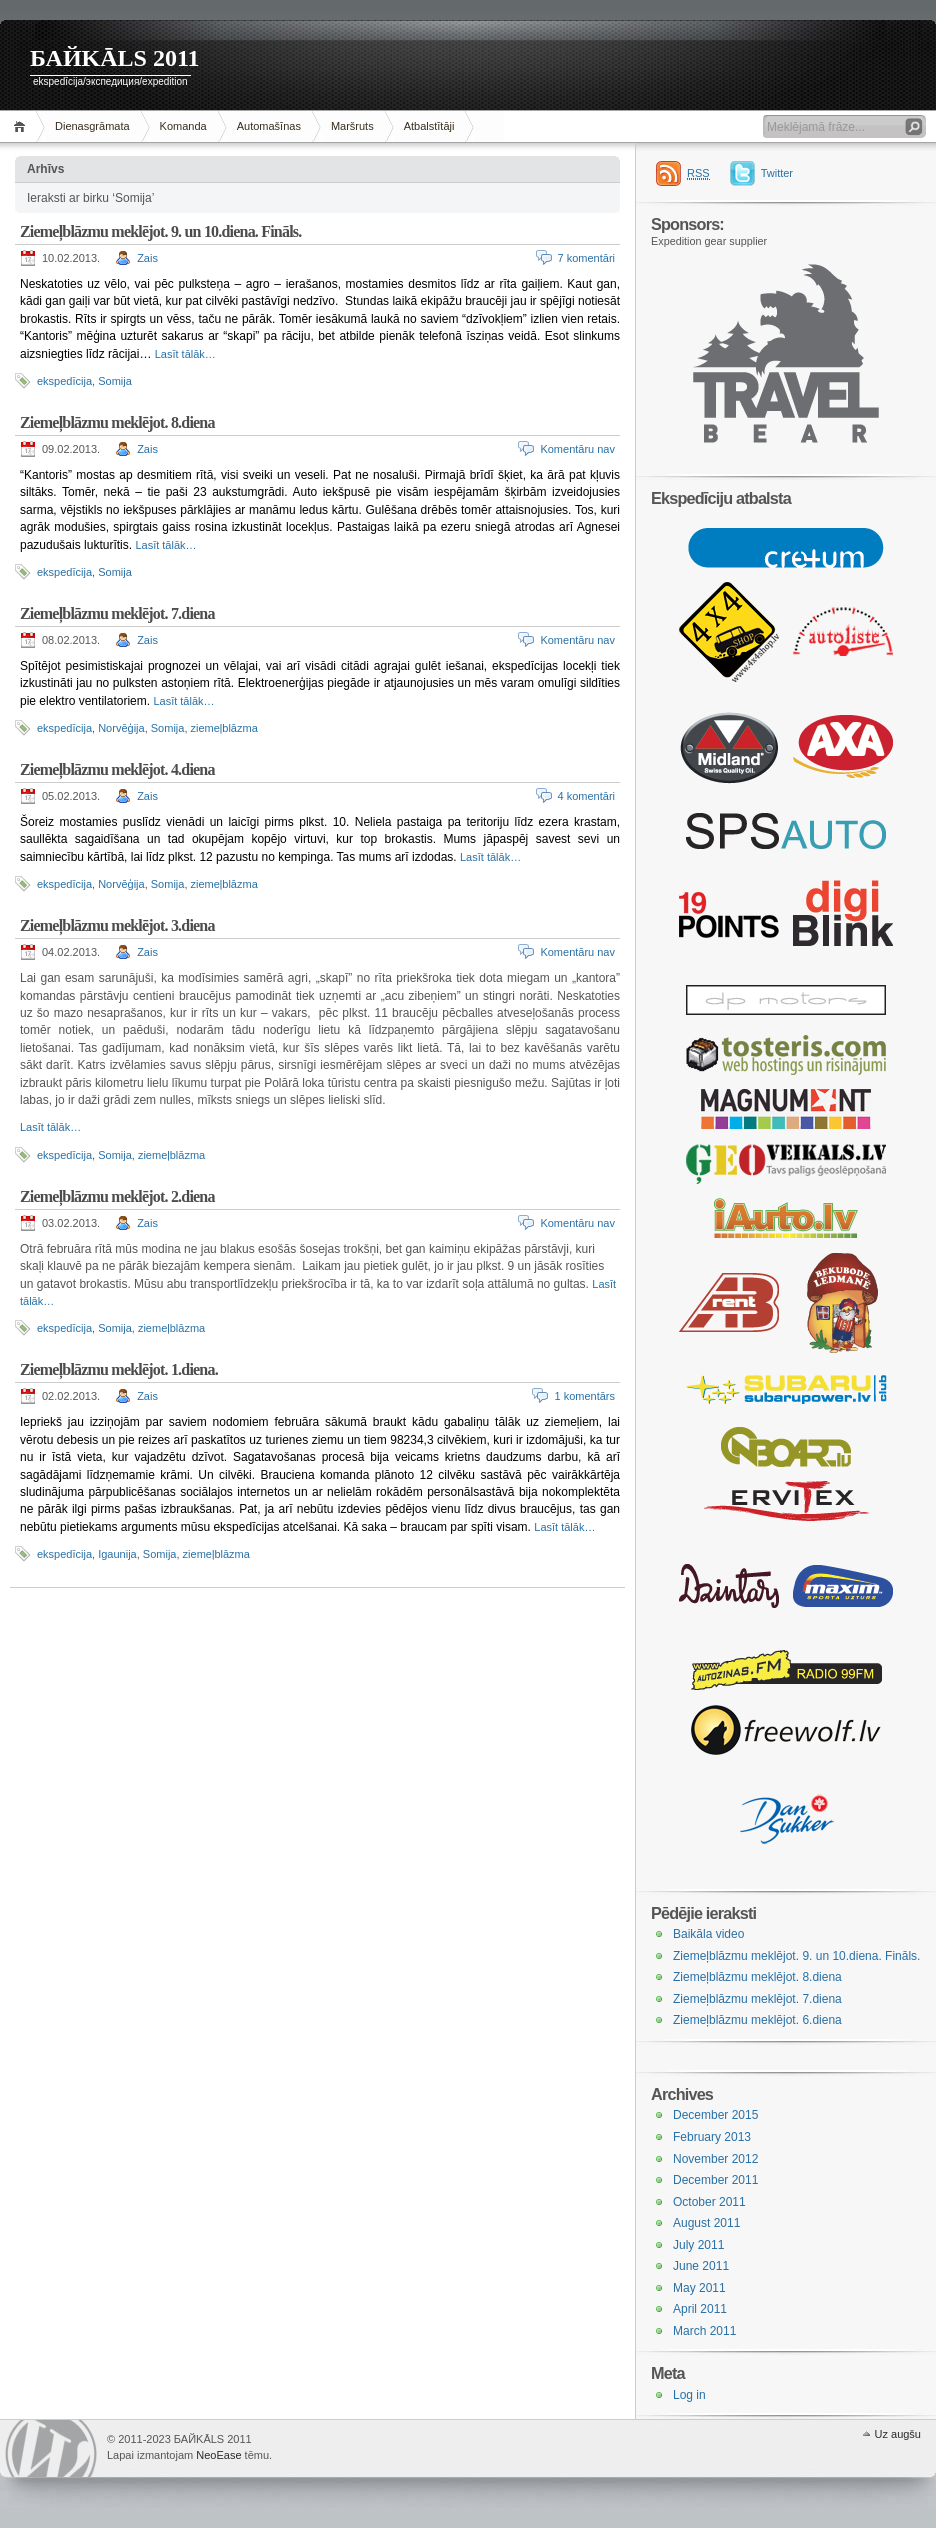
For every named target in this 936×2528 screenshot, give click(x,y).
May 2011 (699, 2288)
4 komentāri (586, 796)
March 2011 (704, 2331)
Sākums (22, 126)
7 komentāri (586, 258)
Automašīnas (269, 126)
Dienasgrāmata (92, 126)
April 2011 (700, 2309)
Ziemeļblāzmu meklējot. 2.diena (117, 1196)
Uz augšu (898, 2434)
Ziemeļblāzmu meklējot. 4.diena (117, 769)
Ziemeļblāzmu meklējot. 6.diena (757, 2020)
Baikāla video (708, 1934)
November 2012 (715, 2159)
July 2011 (698, 2245)
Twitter (777, 173)
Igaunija (117, 1554)
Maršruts (352, 126)
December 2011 (715, 2180)
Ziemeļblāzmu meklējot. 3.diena (117, 925)
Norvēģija (121, 728)
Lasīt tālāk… (185, 354)
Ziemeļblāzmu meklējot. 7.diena (117, 613)
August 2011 (706, 2223)
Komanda (183, 126)
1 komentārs (584, 1396)
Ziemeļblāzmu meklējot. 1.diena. (119, 1369)
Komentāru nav (577, 449)
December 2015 (715, 2115)
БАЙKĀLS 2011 (115, 58)
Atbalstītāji (429, 126)
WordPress (51, 2448)
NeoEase (218, 2455)
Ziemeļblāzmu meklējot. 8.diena (117, 422)
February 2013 (712, 2137)
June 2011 (701, 2266)
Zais (147, 258)
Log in (689, 2395)
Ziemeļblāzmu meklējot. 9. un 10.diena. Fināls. (160, 231)
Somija (115, 381)
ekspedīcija (64, 381)
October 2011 (709, 2202)
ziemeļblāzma (224, 728)
